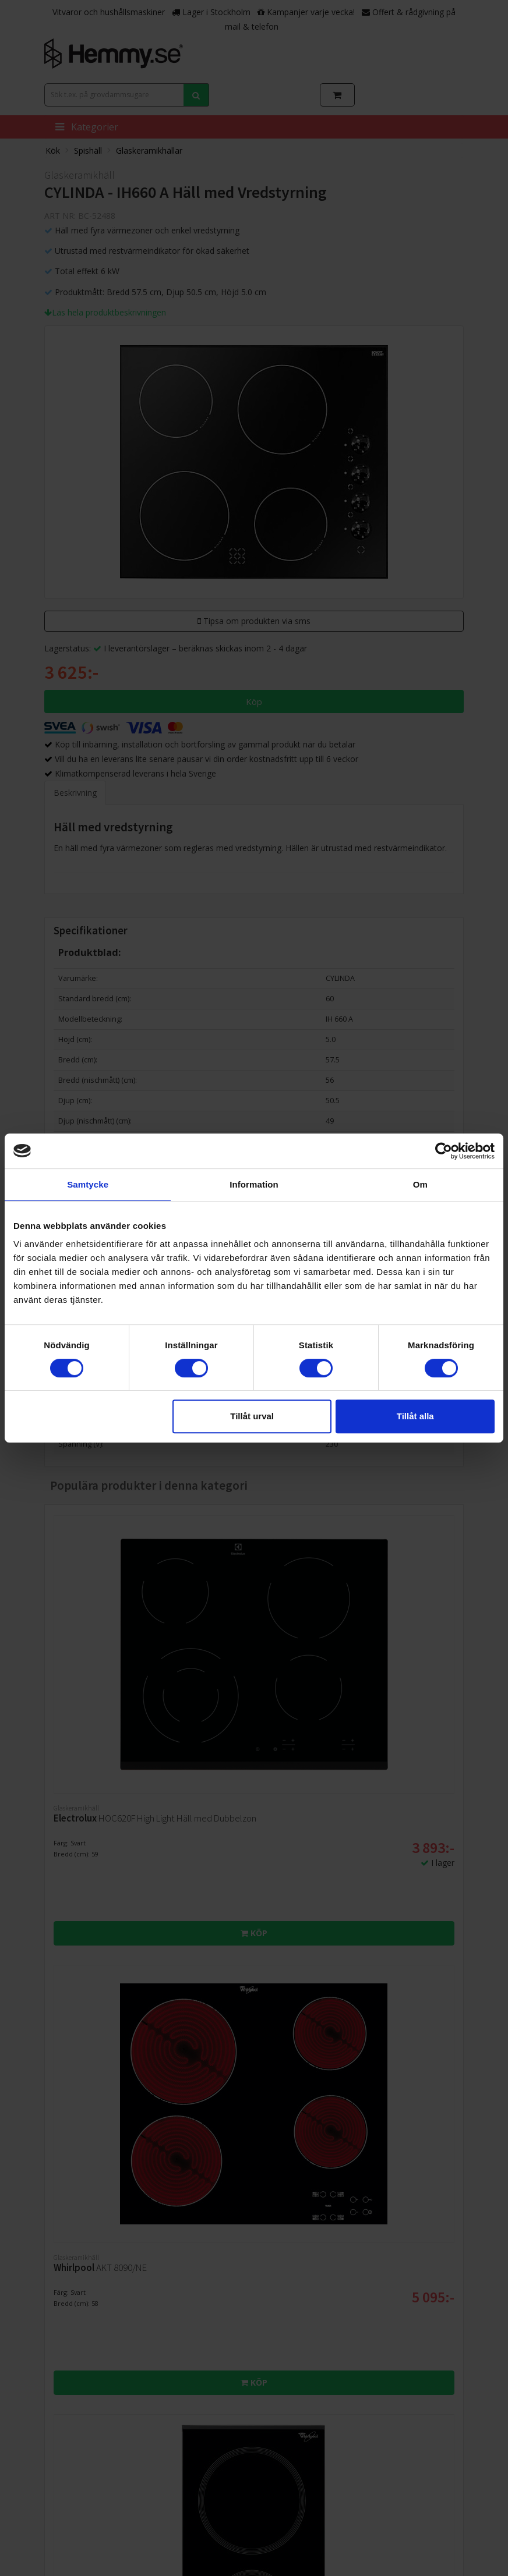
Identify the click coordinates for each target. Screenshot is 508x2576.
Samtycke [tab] (87, 1184)
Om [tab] (420, 1184)
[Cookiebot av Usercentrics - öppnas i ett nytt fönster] (444, 1151)
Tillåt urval (252, 1416)
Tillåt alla (415, 1416)
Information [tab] (254, 1184)
